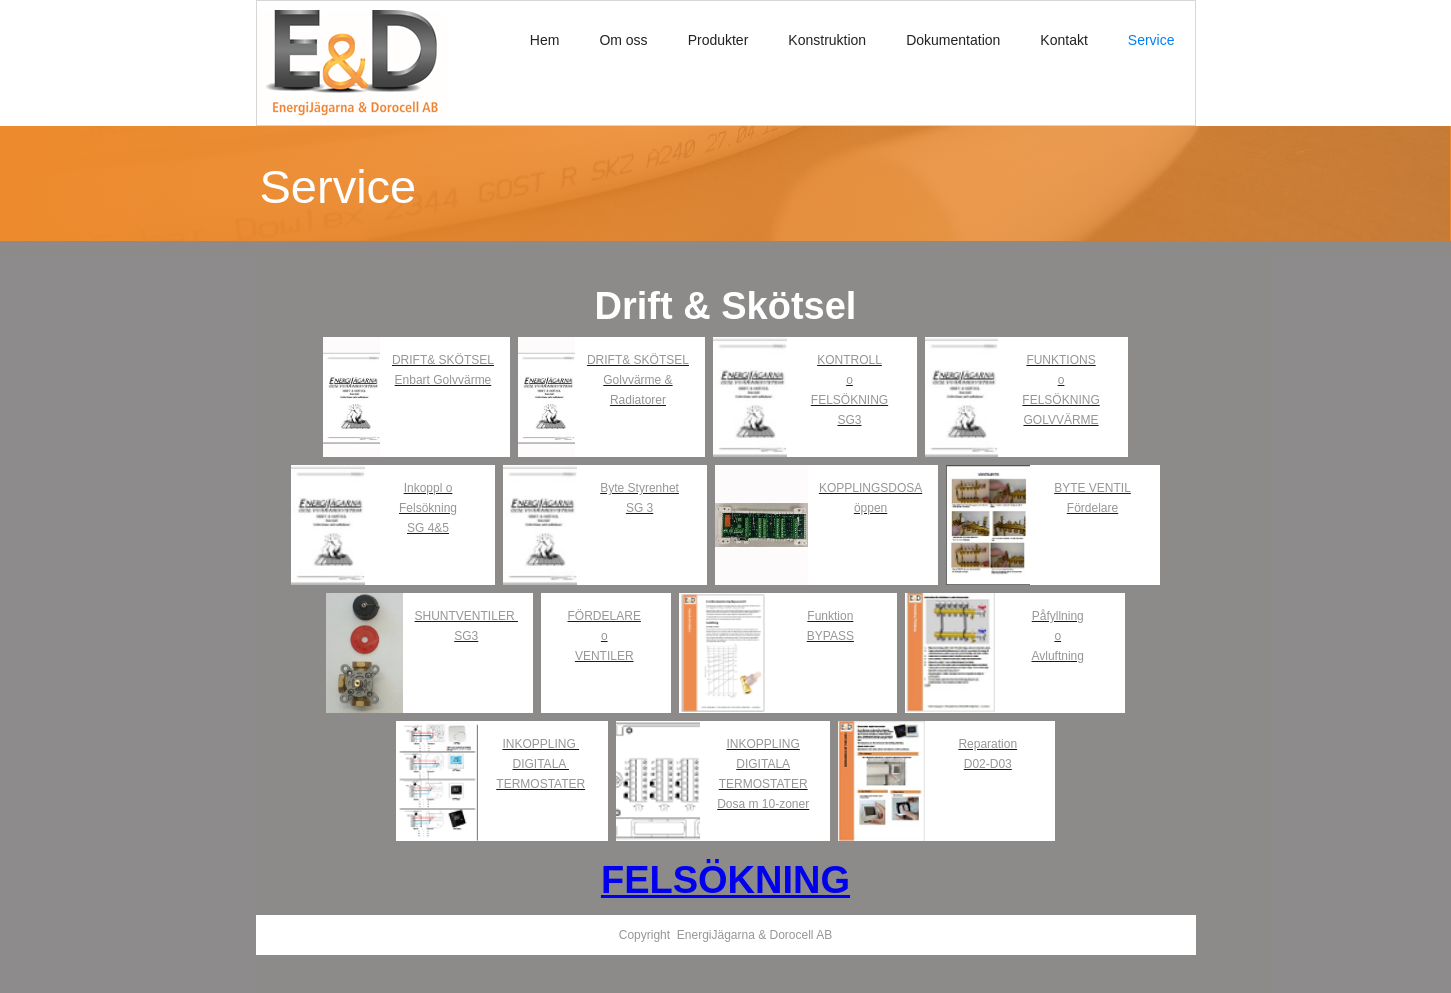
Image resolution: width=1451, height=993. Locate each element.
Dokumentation (953, 40)
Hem (545, 40)
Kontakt (1063, 40)
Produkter (718, 40)
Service (1151, 40)
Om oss (623, 40)
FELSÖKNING (725, 880)
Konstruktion (827, 40)
